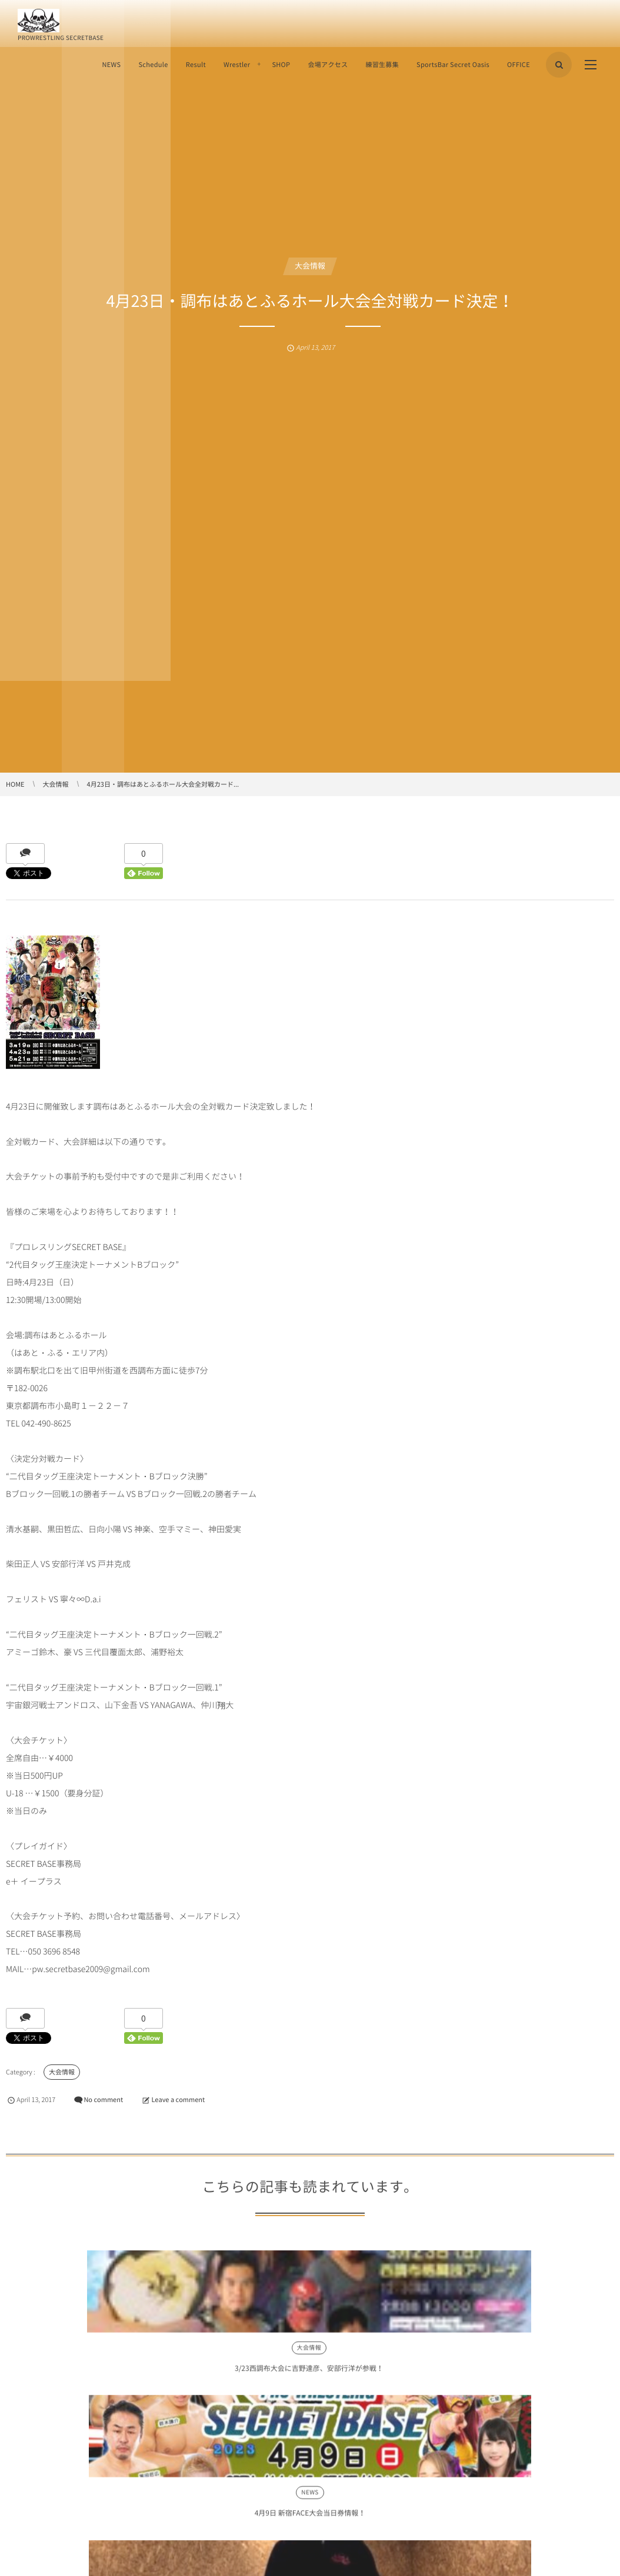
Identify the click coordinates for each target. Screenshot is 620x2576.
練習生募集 (382, 64)
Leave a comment (178, 2099)
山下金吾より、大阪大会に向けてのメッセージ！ (310, 2376)
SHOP (281, 64)
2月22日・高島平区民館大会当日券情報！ (432, 2376)
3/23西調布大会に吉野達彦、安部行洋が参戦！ (64, 2376)
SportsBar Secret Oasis (452, 64)
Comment (20, 2537)
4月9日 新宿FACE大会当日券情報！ (188, 2376)
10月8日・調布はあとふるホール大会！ (556, 2376)
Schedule (153, 64)
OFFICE (518, 64)
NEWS (111, 64)
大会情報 (310, 266)
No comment (103, 2099)
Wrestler (237, 64)
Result (196, 64)
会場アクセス (328, 64)
